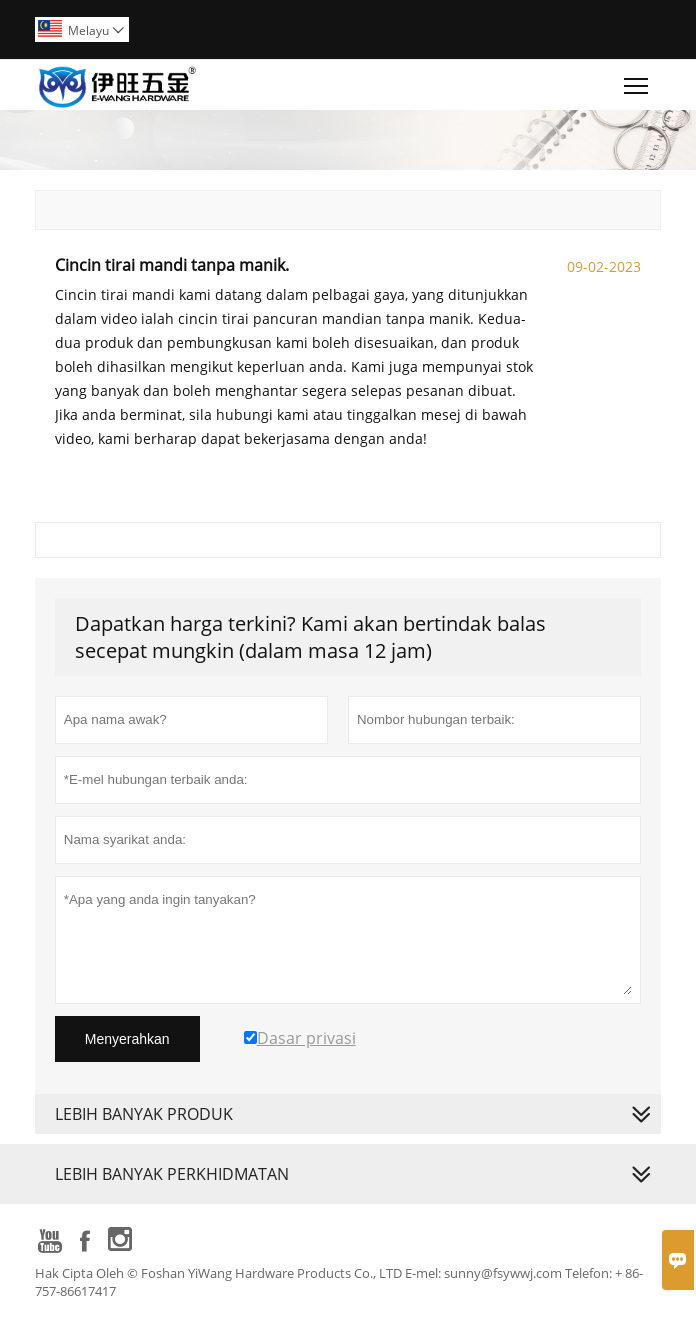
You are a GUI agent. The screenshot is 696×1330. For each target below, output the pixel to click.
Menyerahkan (127, 1039)
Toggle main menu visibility (637, 81)
